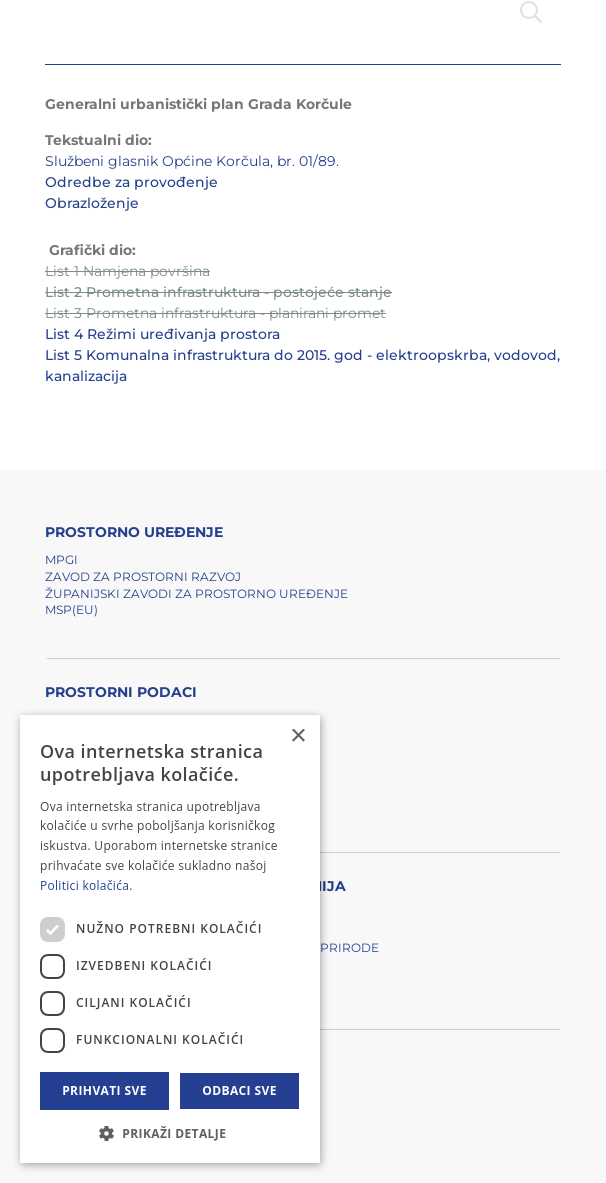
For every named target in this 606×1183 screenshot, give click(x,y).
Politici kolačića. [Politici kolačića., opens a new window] (86, 885)
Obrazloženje (92, 203)
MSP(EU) (71, 609)
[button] (170, 1133)
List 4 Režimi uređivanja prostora (162, 334)
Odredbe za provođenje (131, 182)
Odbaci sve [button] (239, 1090)
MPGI (61, 559)
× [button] (297, 736)
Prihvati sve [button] (104, 1090)
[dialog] (170, 939)
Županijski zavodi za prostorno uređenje (196, 593)
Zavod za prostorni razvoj (143, 576)
